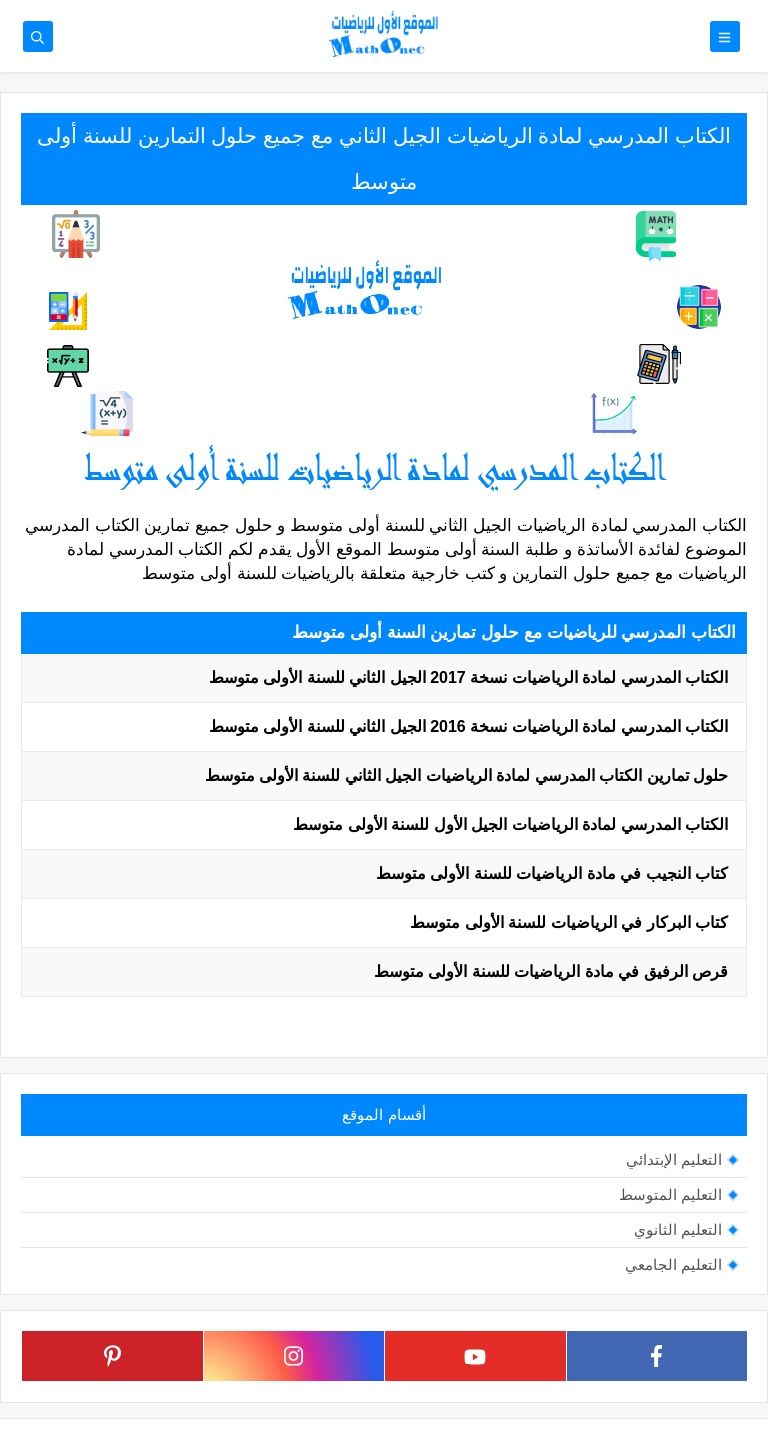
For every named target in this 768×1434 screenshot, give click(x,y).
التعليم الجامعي (673, 1264)
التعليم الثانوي (678, 1229)
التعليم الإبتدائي (674, 1159)
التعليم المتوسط (670, 1194)
